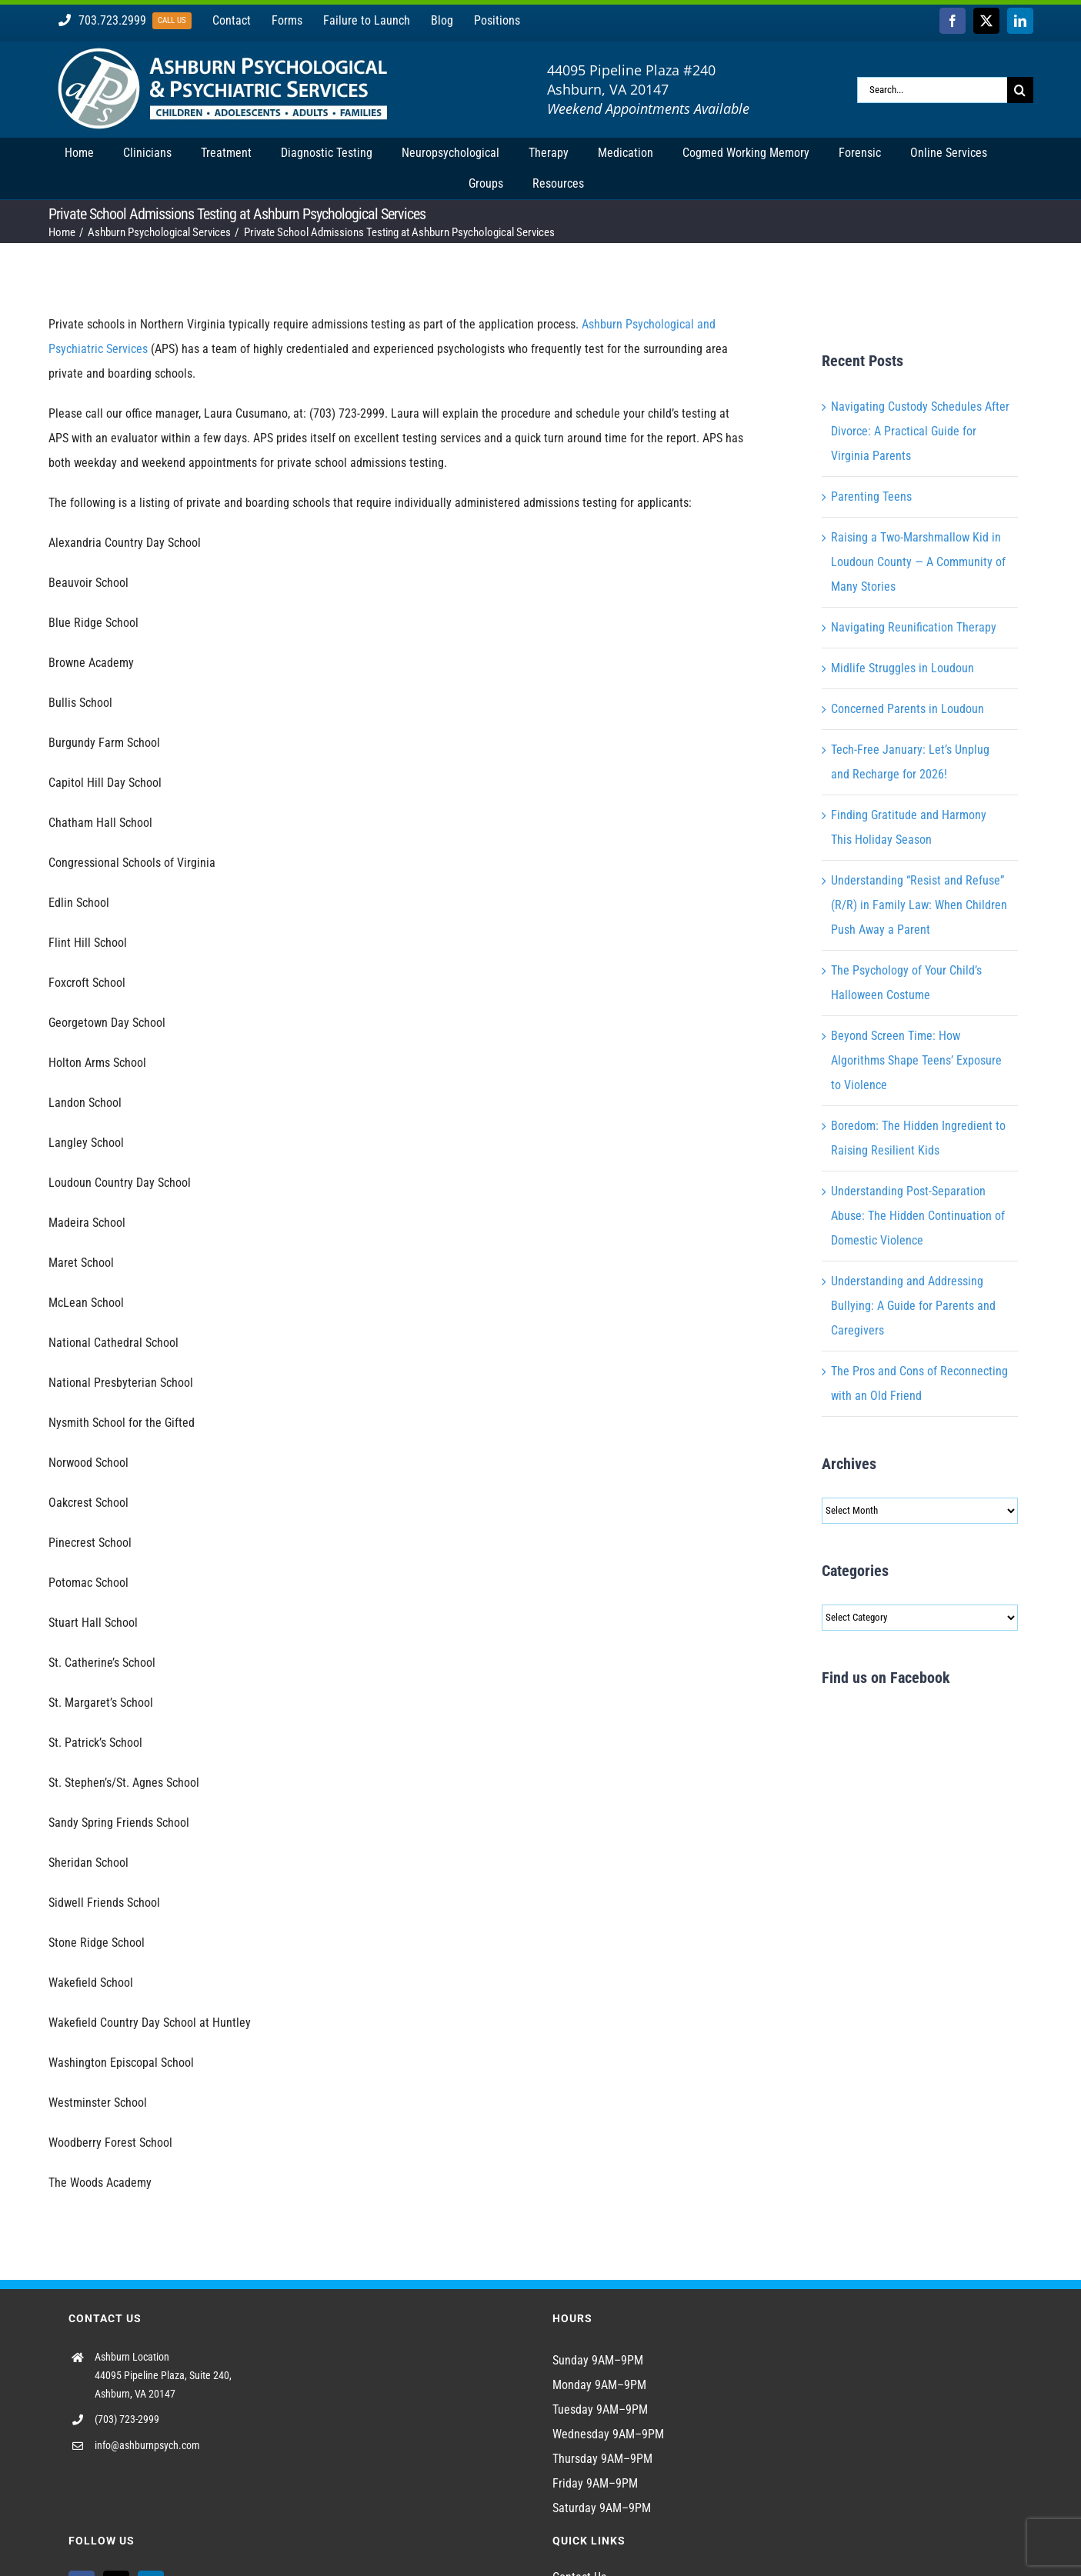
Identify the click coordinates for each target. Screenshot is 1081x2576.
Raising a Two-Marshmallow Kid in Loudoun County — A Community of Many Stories (918, 562)
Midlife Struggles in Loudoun (902, 668)
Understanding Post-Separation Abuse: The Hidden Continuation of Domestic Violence (918, 1216)
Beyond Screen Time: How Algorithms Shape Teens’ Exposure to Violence (916, 1060)
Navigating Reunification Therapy (913, 627)
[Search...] (932, 90)
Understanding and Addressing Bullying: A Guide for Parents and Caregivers (913, 1306)
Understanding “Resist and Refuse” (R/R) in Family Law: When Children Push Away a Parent (919, 905)
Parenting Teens (871, 496)
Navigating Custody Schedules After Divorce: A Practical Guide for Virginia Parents (920, 431)
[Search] (1020, 90)
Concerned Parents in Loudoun (907, 708)
